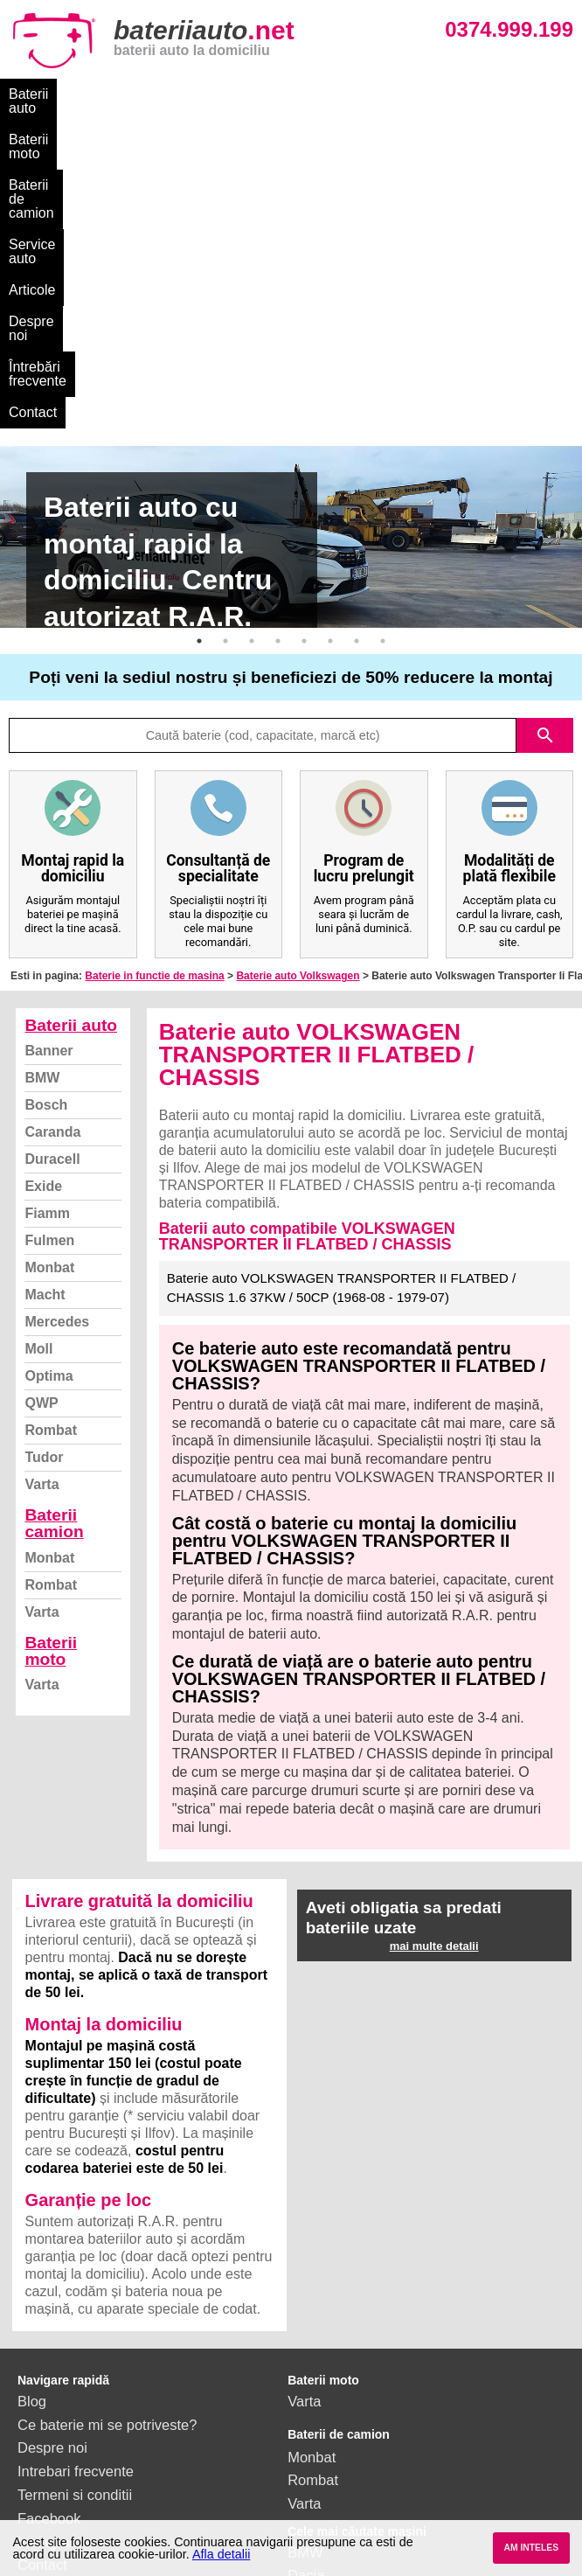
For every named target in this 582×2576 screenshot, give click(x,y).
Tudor (43, 1170)
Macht (44, 1007)
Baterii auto (44, 94)
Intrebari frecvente (75, 2184)
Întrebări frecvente (65, 125)
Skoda (308, 2335)
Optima (48, 1089)
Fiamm (47, 926)
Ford (302, 2312)
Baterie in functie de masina (154, 689)
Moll (38, 1062)
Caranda (52, 845)
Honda (309, 2453)
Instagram (49, 2255)
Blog (31, 2114)
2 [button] (225, 354)
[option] (291, 250)
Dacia (306, 2288)
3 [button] (251, 354)
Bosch (45, 818)
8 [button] (382, 354)
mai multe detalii (434, 1659)
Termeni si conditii (74, 2208)
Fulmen (49, 953)
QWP (41, 1116)
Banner (48, 763)
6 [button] (330, 354)
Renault (312, 2383)
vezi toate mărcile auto (360, 2476)
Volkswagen (326, 2359)
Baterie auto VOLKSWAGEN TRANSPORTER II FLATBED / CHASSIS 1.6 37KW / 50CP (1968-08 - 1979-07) (341, 1001)
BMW (41, 790)
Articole (449, 94)
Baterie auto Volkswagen (297, 689)
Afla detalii (221, 2554)
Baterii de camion (251, 94)
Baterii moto (137, 94)
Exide (43, 899)
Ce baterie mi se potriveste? (107, 2138)
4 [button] (278, 354)
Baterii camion (53, 1236)
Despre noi (527, 94)
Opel (303, 2429)
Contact (166, 125)
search (545, 448)
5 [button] (304, 354)
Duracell (52, 872)
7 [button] (356, 354)
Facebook (48, 2231)
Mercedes (56, 1034)
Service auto (365, 94)
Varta (41, 1197)
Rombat (50, 1143)
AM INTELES (530, 2547)
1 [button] (199, 354)
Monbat (49, 980)
